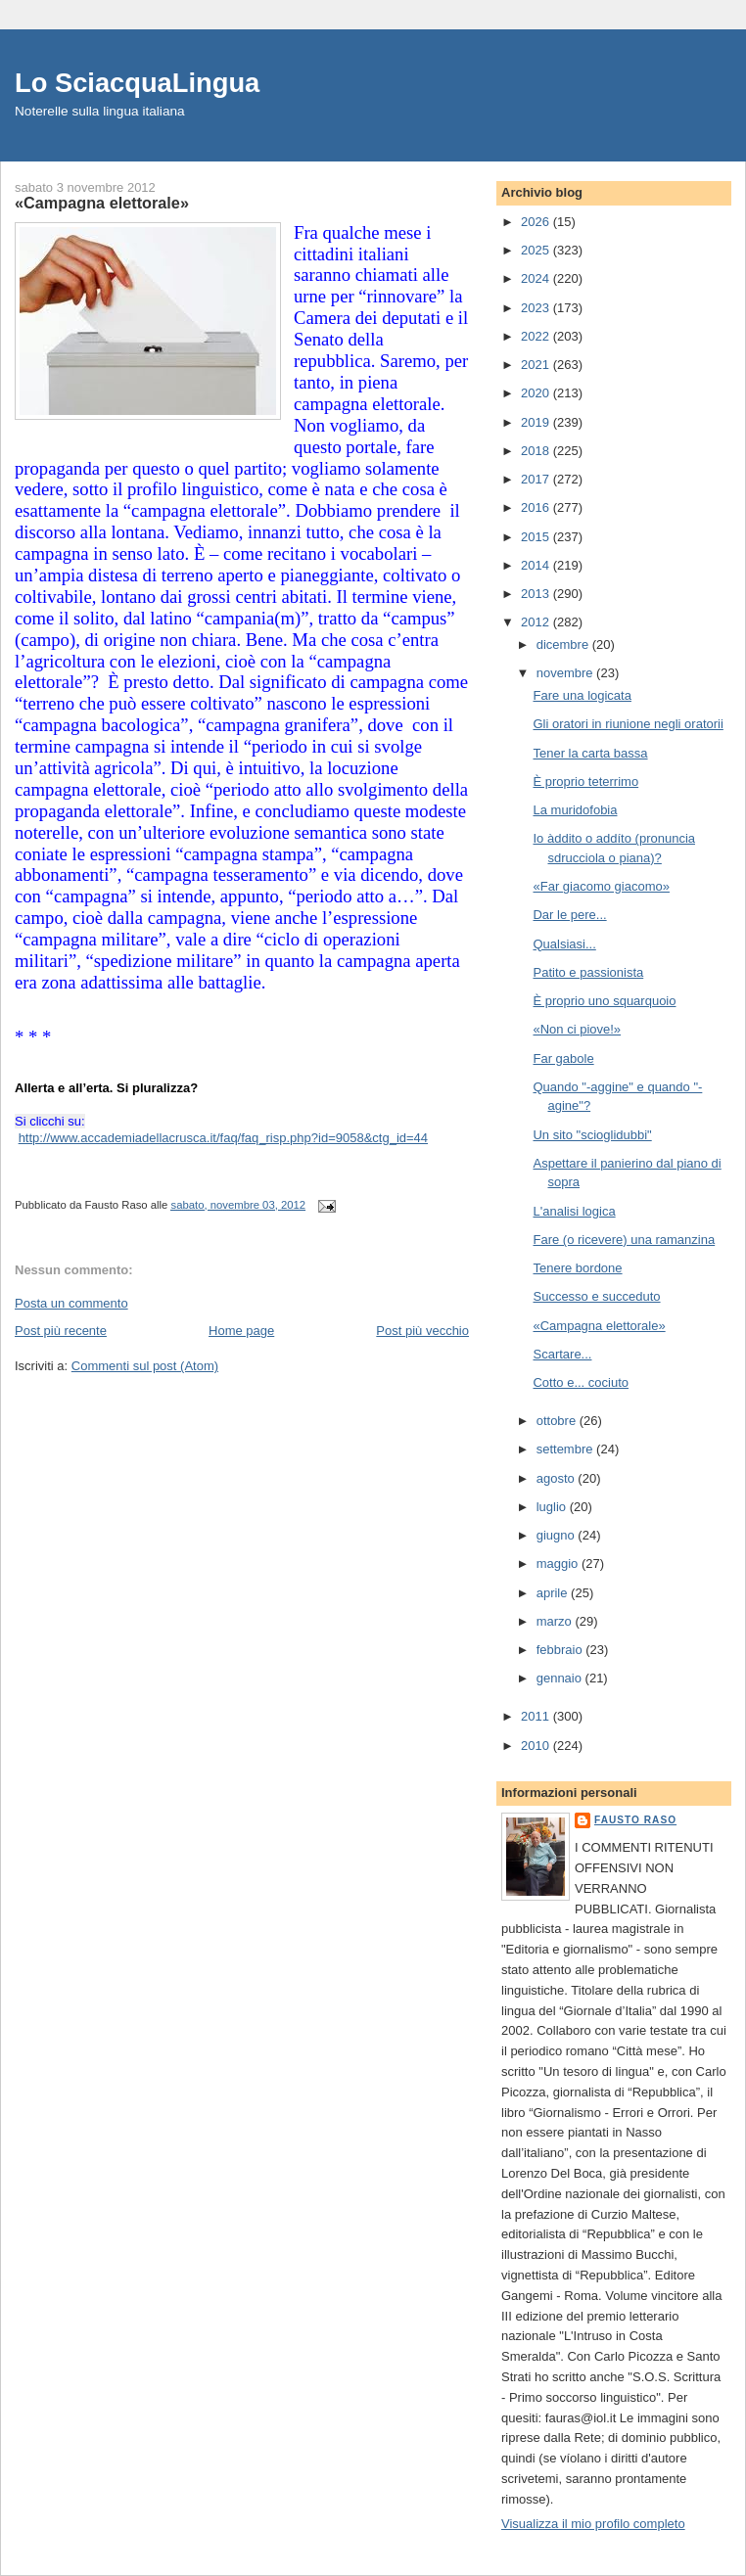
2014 (537, 565)
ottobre (558, 1420)
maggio (559, 1563)
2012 (537, 622)
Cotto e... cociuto (581, 1382)
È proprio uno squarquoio (604, 1000)
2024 (537, 278)
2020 (537, 393)
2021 (537, 364)
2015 (537, 536)
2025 (537, 250)
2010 (537, 1745)
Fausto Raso (635, 1820)
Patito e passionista (588, 972)
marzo (556, 1621)
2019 (537, 422)
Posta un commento (71, 1303)
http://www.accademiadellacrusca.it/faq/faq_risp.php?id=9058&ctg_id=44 (223, 1137)
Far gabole (563, 1058)
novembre (566, 673)
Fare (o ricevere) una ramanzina (624, 1239)
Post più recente (61, 1330)
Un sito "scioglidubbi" (592, 1134)
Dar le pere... (569, 914)
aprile (553, 1593)
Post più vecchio (422, 1330)
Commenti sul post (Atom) (144, 1365)
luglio (553, 1506)
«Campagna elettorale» (599, 1325)
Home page (241, 1330)
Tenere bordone (577, 1268)
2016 (537, 507)
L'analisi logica (574, 1211)
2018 (537, 450)
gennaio (560, 1678)
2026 (537, 221)
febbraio (561, 1649)
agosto (557, 1478)
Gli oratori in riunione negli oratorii (628, 723)
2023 (537, 307)
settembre (566, 1449)
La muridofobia (575, 810)
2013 (537, 593)
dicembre (564, 644)
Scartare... (562, 1354)
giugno (557, 1535)
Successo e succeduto (596, 1296)
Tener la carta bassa (590, 753)
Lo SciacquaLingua (137, 83)
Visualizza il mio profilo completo (593, 2523)
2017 (537, 479)
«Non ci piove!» (577, 1029)
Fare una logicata (581, 695)
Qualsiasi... (564, 944)
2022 (537, 336)
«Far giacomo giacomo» (601, 886)
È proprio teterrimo (585, 781)
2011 (537, 1716)
